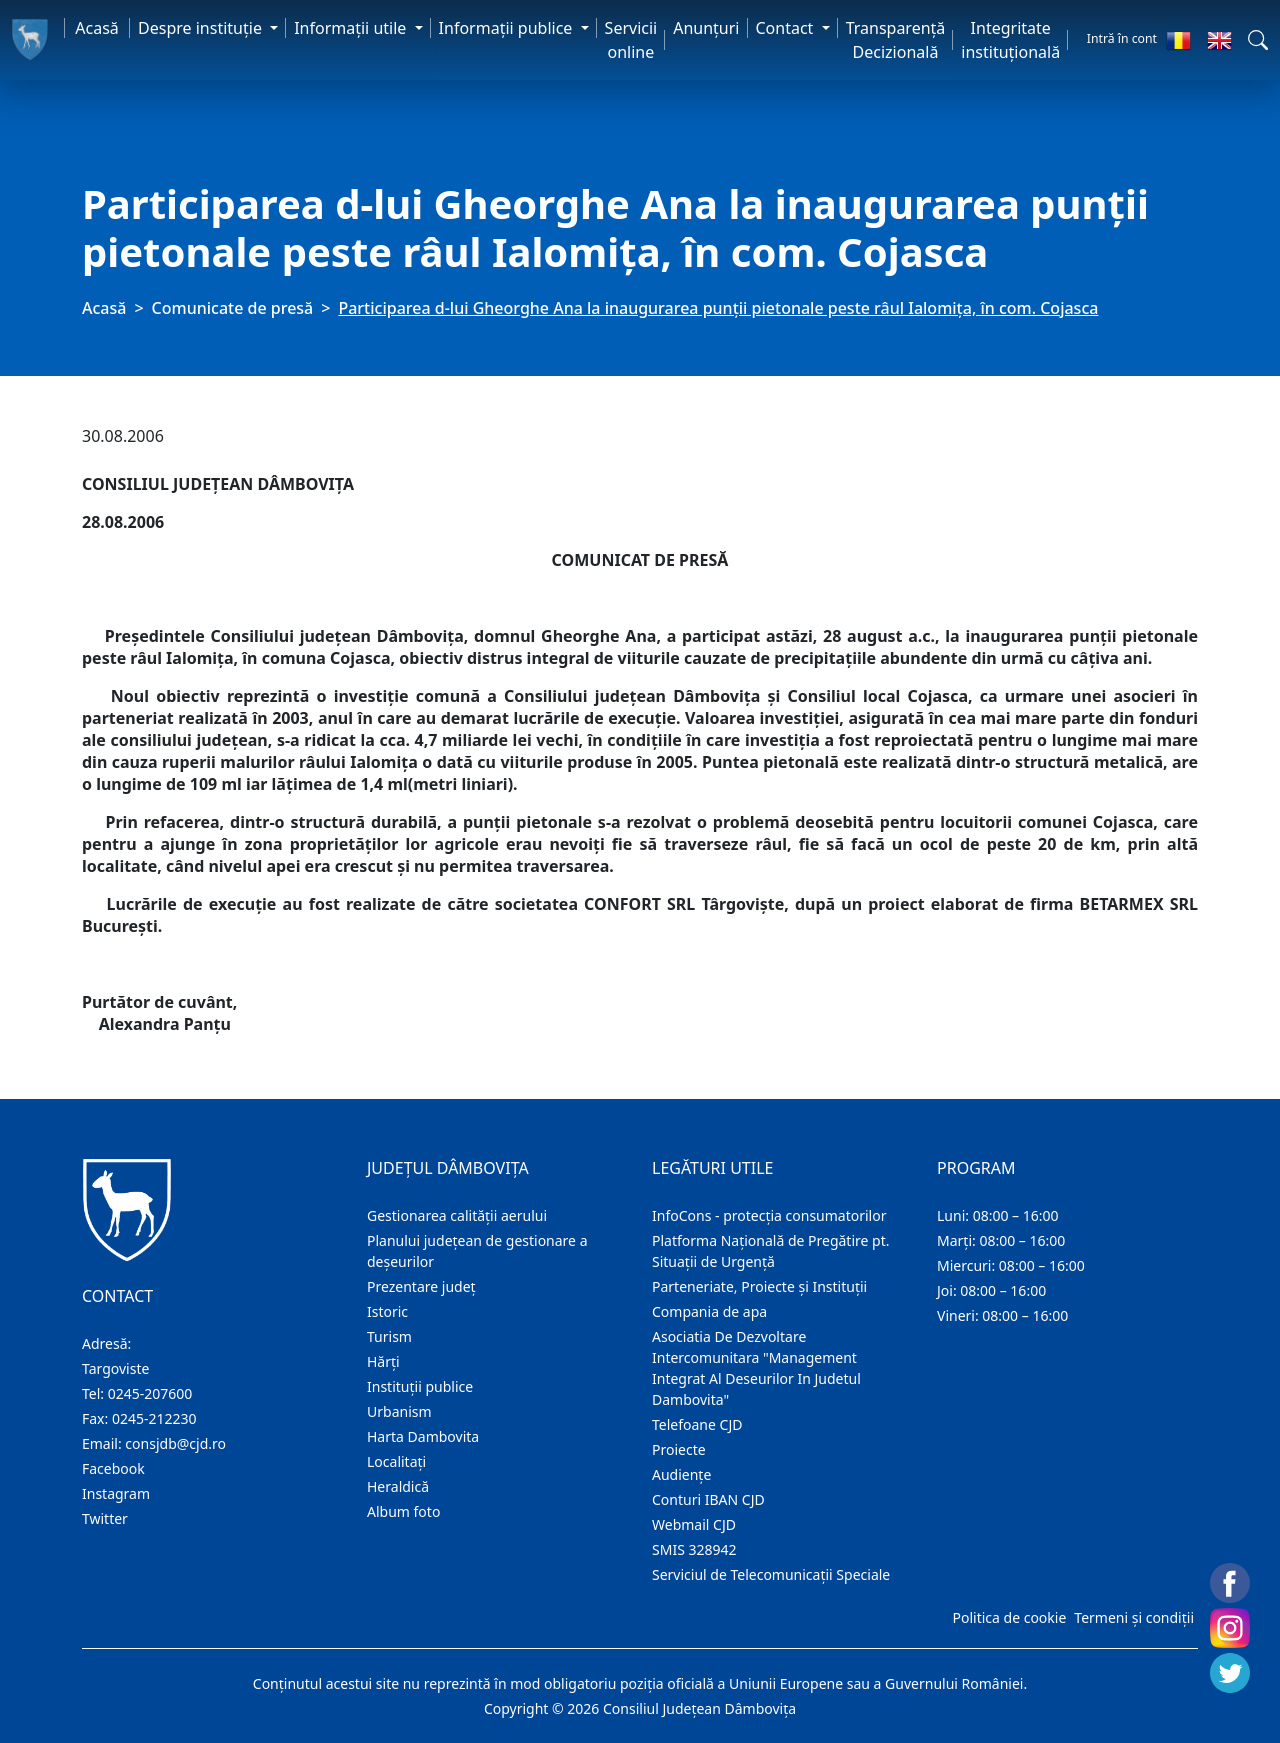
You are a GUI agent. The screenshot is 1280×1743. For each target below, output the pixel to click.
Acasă (97, 28)
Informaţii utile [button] (352, 28)
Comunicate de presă (233, 308)
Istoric (387, 1311)
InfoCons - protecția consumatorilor (769, 1215)
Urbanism (399, 1411)
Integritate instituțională (1010, 40)
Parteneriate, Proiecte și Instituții (759, 1286)
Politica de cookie (1009, 1617)
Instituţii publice (420, 1386)
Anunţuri (706, 28)
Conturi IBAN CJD (708, 1499)
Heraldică (398, 1486)
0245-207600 (150, 1393)
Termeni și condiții (1134, 1617)
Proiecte (679, 1449)
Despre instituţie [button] (202, 28)
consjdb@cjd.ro (175, 1443)
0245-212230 (154, 1418)
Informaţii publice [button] (508, 28)
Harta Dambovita (423, 1436)
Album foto (403, 1511)
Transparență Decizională (896, 40)
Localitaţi (396, 1461)
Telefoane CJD (697, 1424)
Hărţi (383, 1361)
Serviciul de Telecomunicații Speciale (771, 1574)
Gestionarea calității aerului (457, 1215)
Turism (389, 1336)
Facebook (113, 1468)
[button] (1258, 40)
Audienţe (681, 1474)
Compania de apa (709, 1311)
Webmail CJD (694, 1524)
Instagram (116, 1493)
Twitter (105, 1518)
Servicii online (631, 40)
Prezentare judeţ (421, 1286)
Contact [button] (787, 28)
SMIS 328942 (694, 1549)
